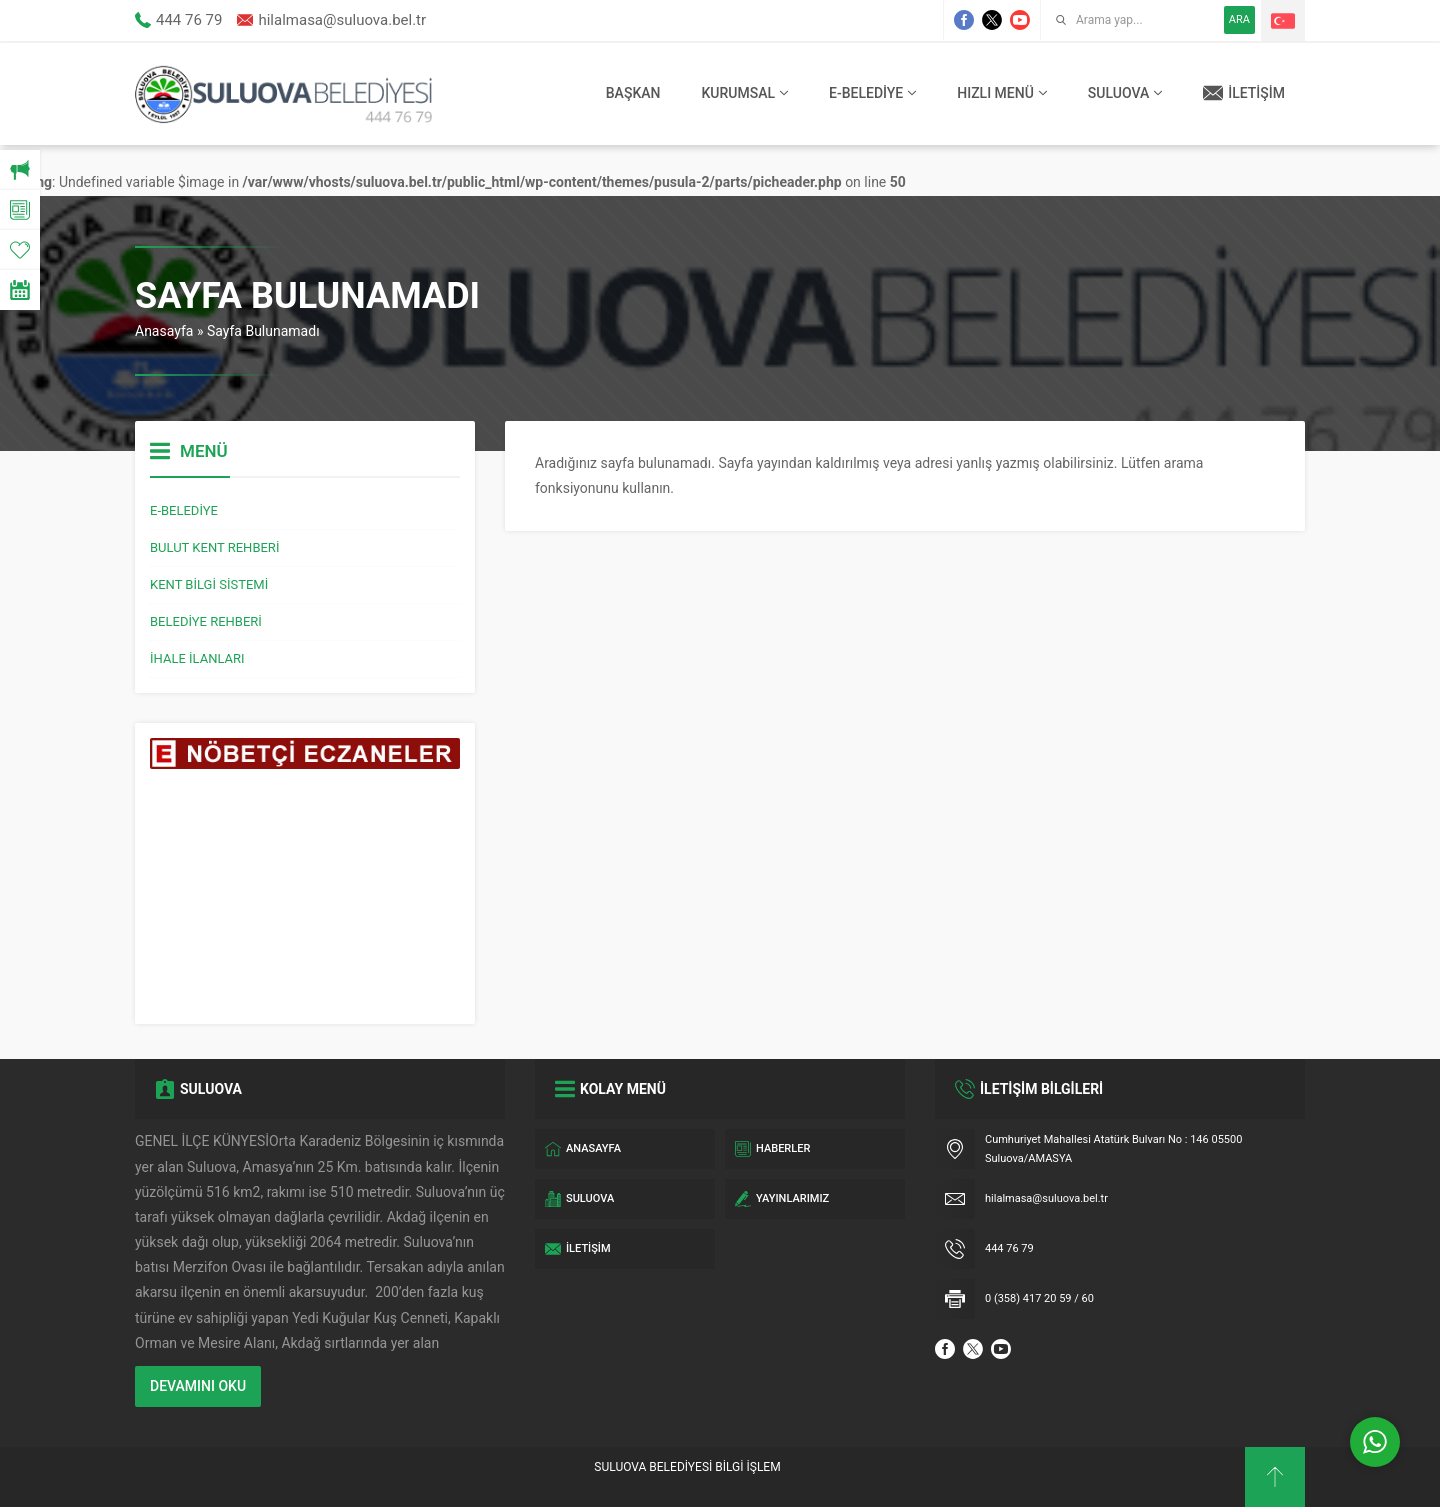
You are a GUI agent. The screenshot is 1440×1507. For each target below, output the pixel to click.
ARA (1239, 19)
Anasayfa (164, 331)
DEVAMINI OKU (198, 1386)
